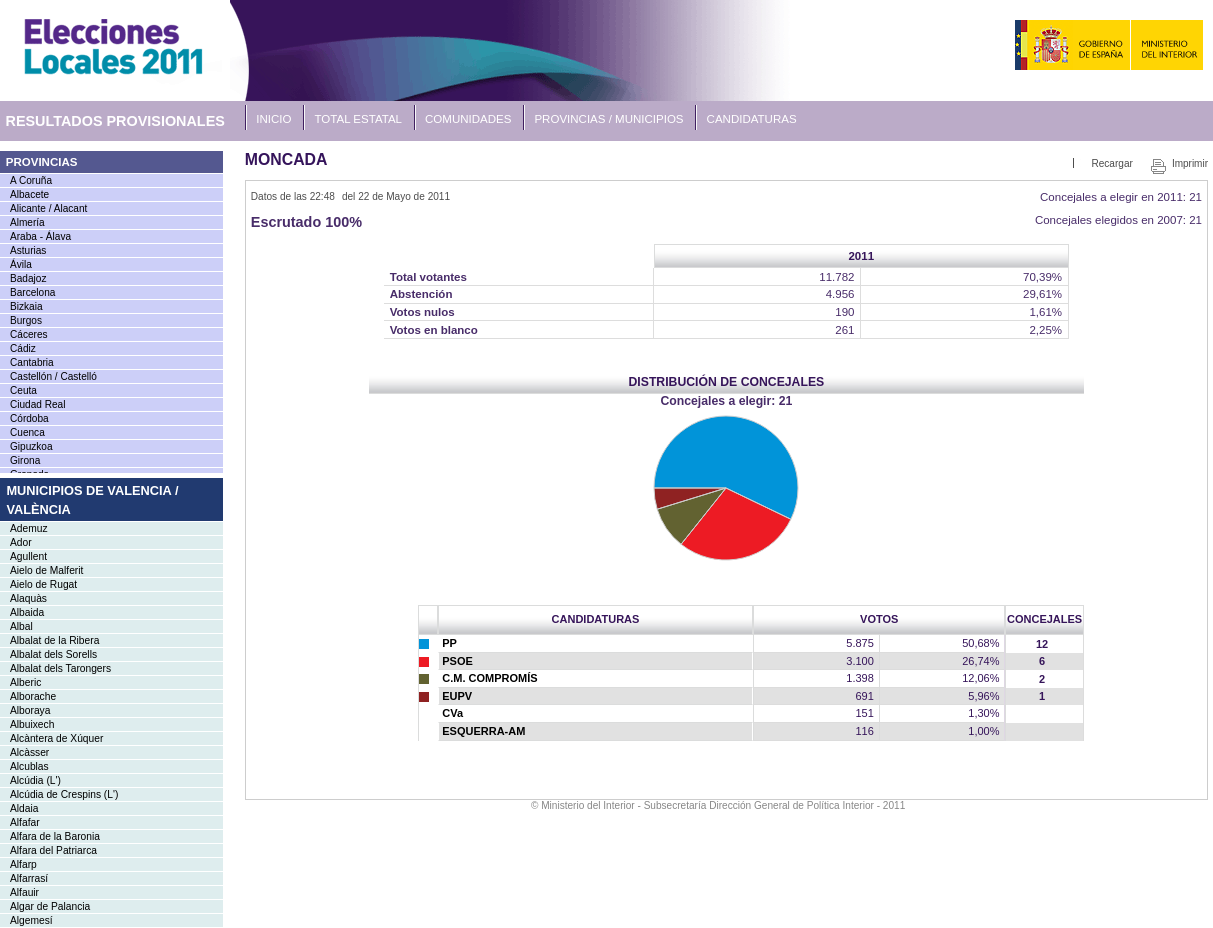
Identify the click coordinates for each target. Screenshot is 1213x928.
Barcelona (32, 292)
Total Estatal (358, 119)
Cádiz (23, 348)
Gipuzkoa (31, 446)
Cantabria (32, 362)
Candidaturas (752, 119)
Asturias (28, 250)
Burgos (26, 320)
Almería (27, 222)
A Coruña (31, 180)
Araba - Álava (40, 236)
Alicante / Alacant (48, 208)
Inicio (273, 119)
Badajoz (28, 278)
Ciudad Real (37, 404)
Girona (25, 460)
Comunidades (468, 119)
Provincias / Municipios (608, 119)
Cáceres (29, 334)
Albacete (29, 194)
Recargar (1111, 163)
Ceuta (23, 390)
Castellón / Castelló (53, 376)
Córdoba (29, 418)
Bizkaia (26, 306)
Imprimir (1190, 163)
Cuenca (27, 432)
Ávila (21, 264)
